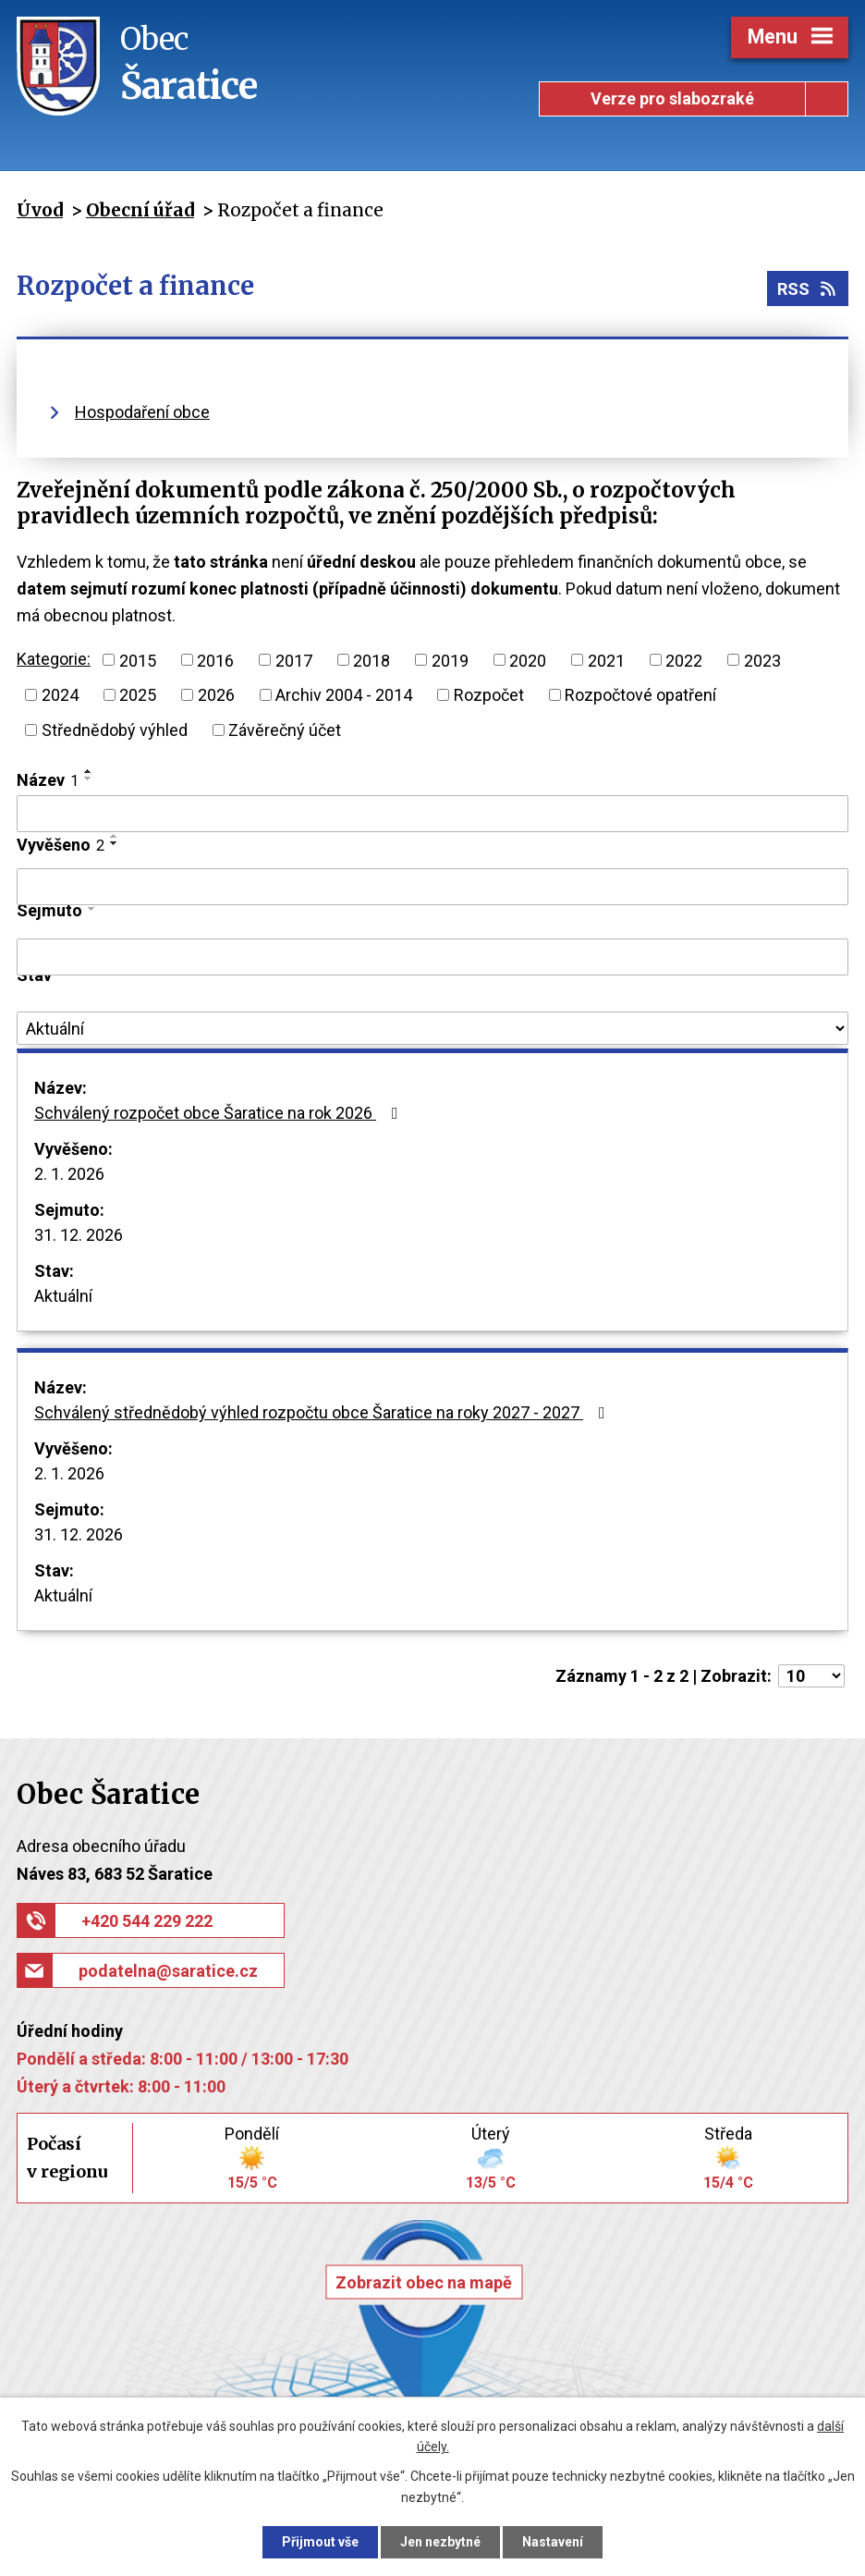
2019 (450, 659)
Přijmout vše (320, 2541)
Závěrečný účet (284, 730)
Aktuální (63, 1296)
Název (48, 780)
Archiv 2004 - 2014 (343, 695)
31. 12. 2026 (78, 1235)
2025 (137, 695)
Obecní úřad (140, 210)
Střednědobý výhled (115, 730)
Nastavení (552, 2541)
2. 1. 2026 (69, 1174)
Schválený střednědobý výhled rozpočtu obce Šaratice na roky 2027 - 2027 (323, 1412)
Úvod (40, 210)
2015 (137, 659)
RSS (808, 289)
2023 (762, 659)
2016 (215, 659)
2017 (293, 659)
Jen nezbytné (440, 2541)
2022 (683, 659)
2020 (527, 659)
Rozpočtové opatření (640, 695)
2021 (606, 659)
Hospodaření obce (142, 412)
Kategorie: (54, 659)
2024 (60, 695)
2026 (216, 695)
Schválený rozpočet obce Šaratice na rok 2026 (220, 1112)
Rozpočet (489, 695)
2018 (371, 659)
